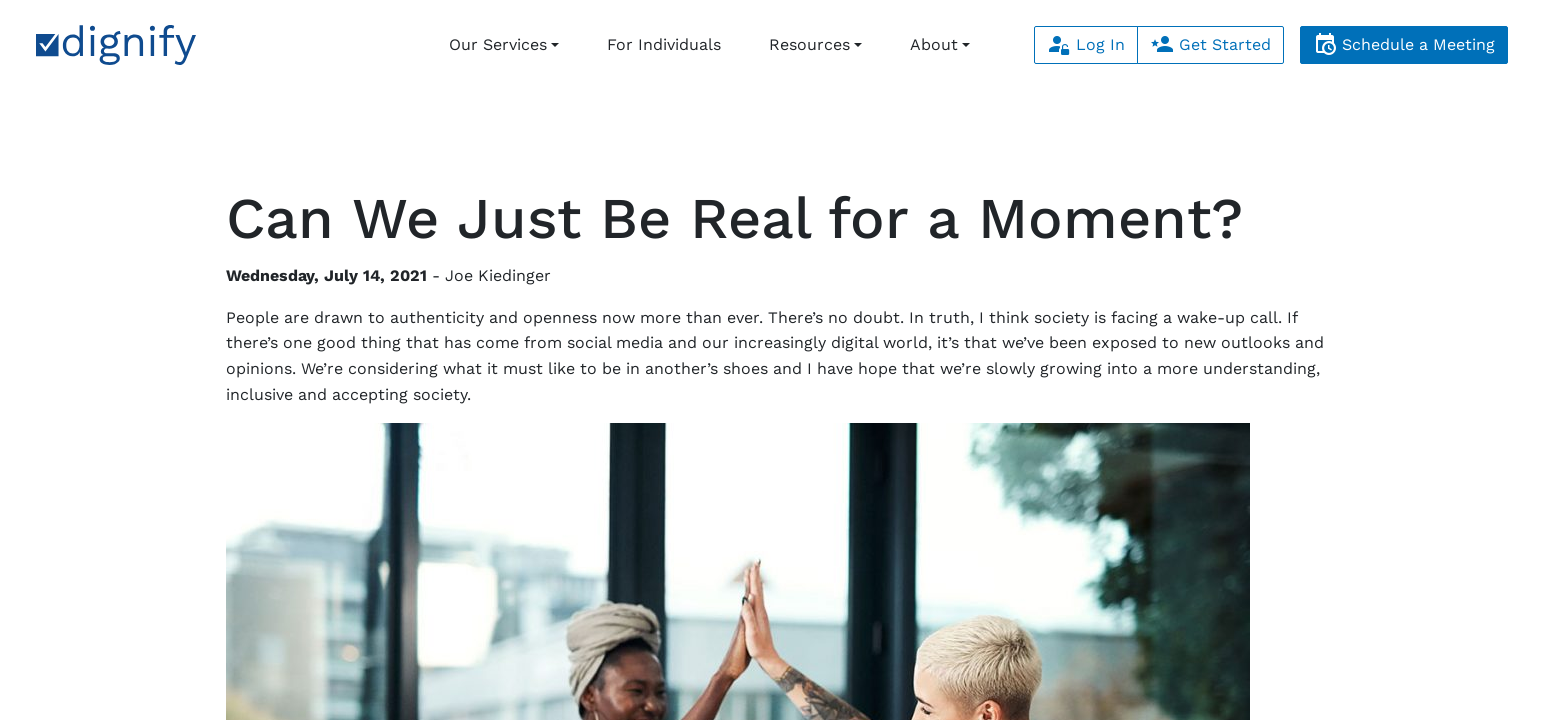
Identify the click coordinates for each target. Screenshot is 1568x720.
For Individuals (664, 44)
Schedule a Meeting (1404, 44)
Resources (809, 44)
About (934, 44)
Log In (1086, 44)
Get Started (1210, 44)
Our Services (498, 44)
